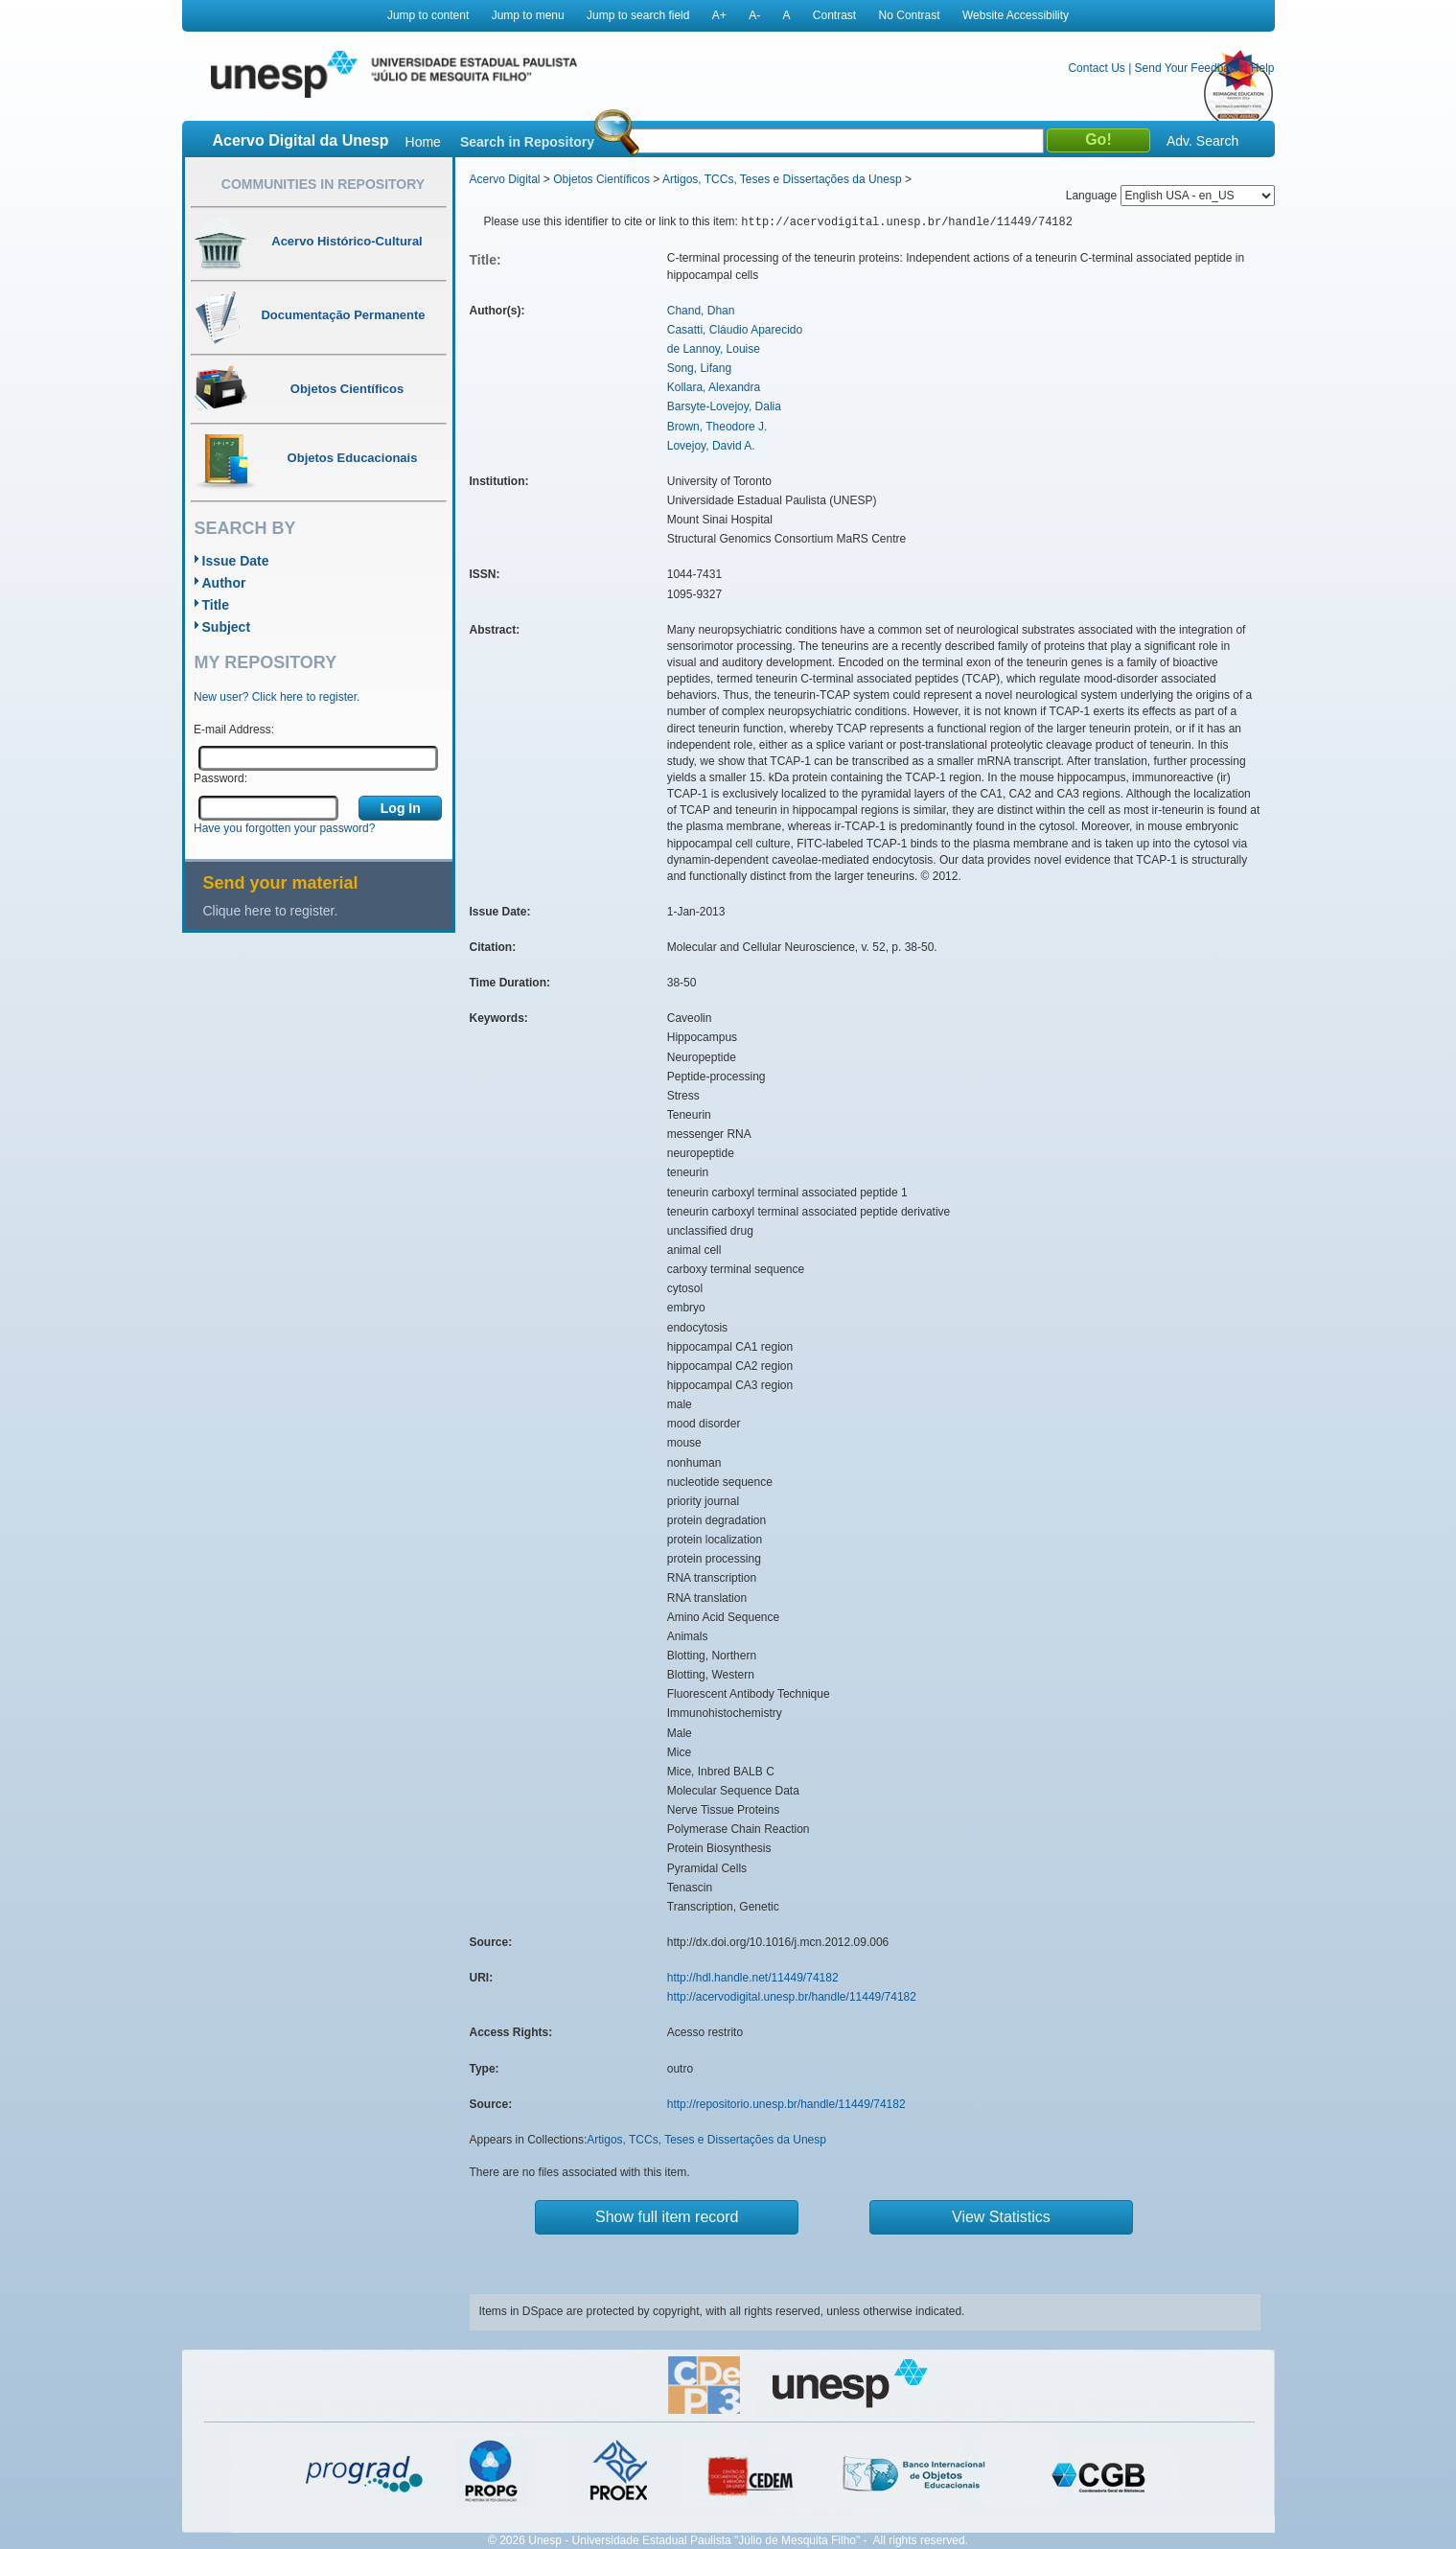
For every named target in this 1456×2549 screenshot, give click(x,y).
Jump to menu (528, 15)
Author (224, 583)
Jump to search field (638, 15)
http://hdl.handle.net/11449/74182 (753, 1977)
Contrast (834, 15)
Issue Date (235, 560)
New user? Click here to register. (276, 697)
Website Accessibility (1015, 15)
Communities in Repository (323, 184)
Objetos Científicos (601, 179)
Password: (220, 778)
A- (754, 15)
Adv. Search (1202, 141)
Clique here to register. (270, 910)
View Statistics (1001, 2217)
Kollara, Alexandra (713, 387)
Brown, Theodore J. (717, 426)
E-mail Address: (234, 729)
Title (216, 605)
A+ (719, 15)
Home (423, 142)
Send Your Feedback (1188, 68)
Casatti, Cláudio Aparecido (734, 329)
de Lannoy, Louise (713, 349)
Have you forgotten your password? (284, 828)
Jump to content (428, 15)
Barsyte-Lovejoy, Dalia (724, 406)
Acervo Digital (505, 179)
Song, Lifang (699, 368)
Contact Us (1096, 68)
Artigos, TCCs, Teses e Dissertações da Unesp (782, 179)
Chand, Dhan (701, 310)
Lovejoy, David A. (711, 445)
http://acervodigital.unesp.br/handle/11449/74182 (791, 1997)
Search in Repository (527, 142)
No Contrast (909, 15)
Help (1263, 68)
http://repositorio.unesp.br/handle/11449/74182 (786, 2104)
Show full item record (666, 2217)
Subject (226, 627)
